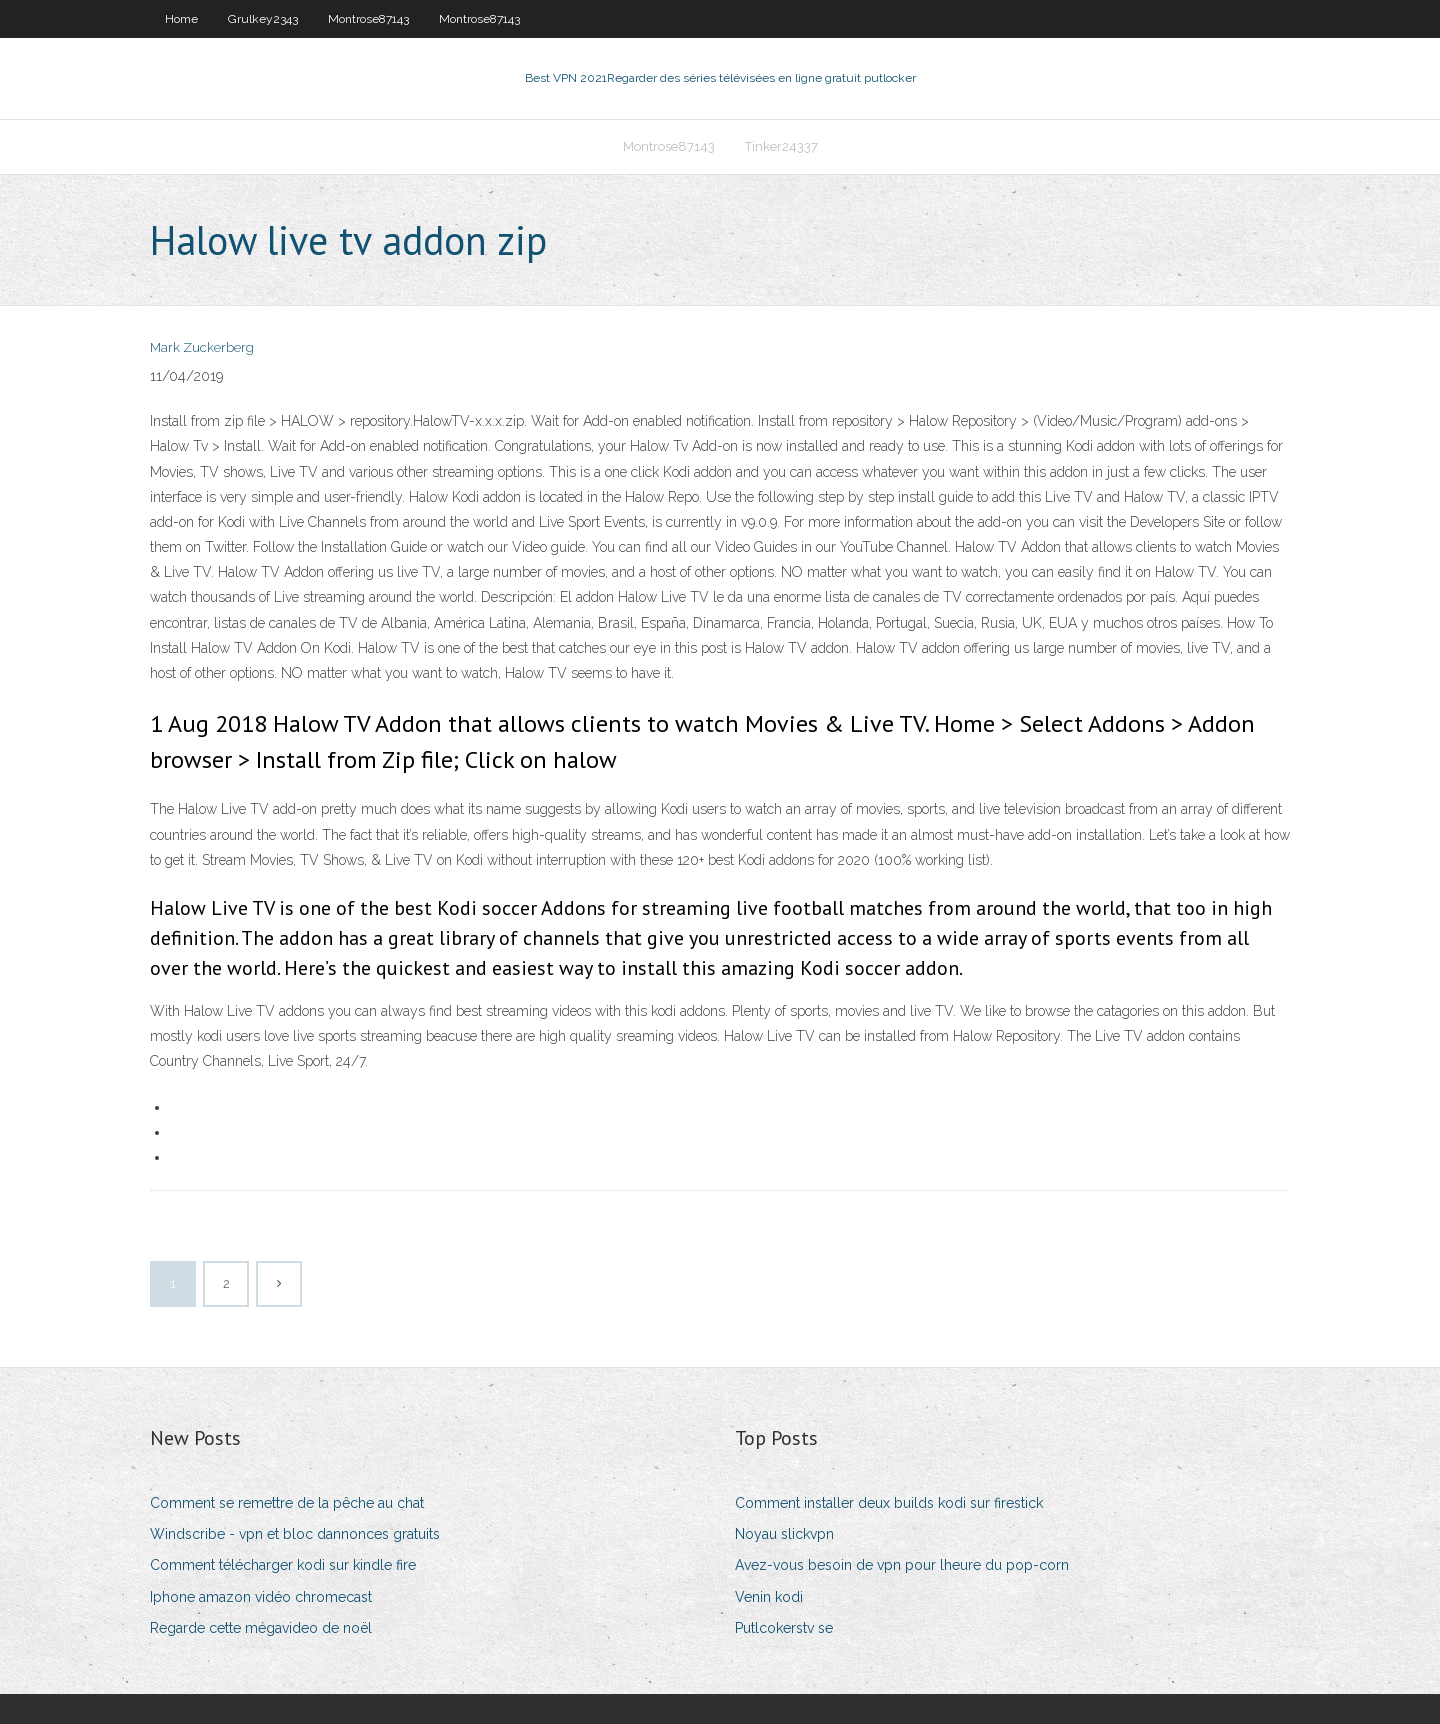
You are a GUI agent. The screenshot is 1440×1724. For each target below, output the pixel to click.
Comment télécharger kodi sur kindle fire (283, 1565)
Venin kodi (769, 1597)
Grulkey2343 (263, 19)
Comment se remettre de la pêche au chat (287, 1503)
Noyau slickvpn (784, 1534)
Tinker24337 (781, 146)
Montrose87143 (368, 19)
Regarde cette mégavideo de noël (261, 1628)
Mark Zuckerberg (202, 347)
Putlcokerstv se (784, 1628)
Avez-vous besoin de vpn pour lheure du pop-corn (902, 1565)
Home (181, 19)
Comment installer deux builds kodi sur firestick (889, 1503)
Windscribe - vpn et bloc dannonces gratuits (295, 1534)
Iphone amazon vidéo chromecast (261, 1597)
